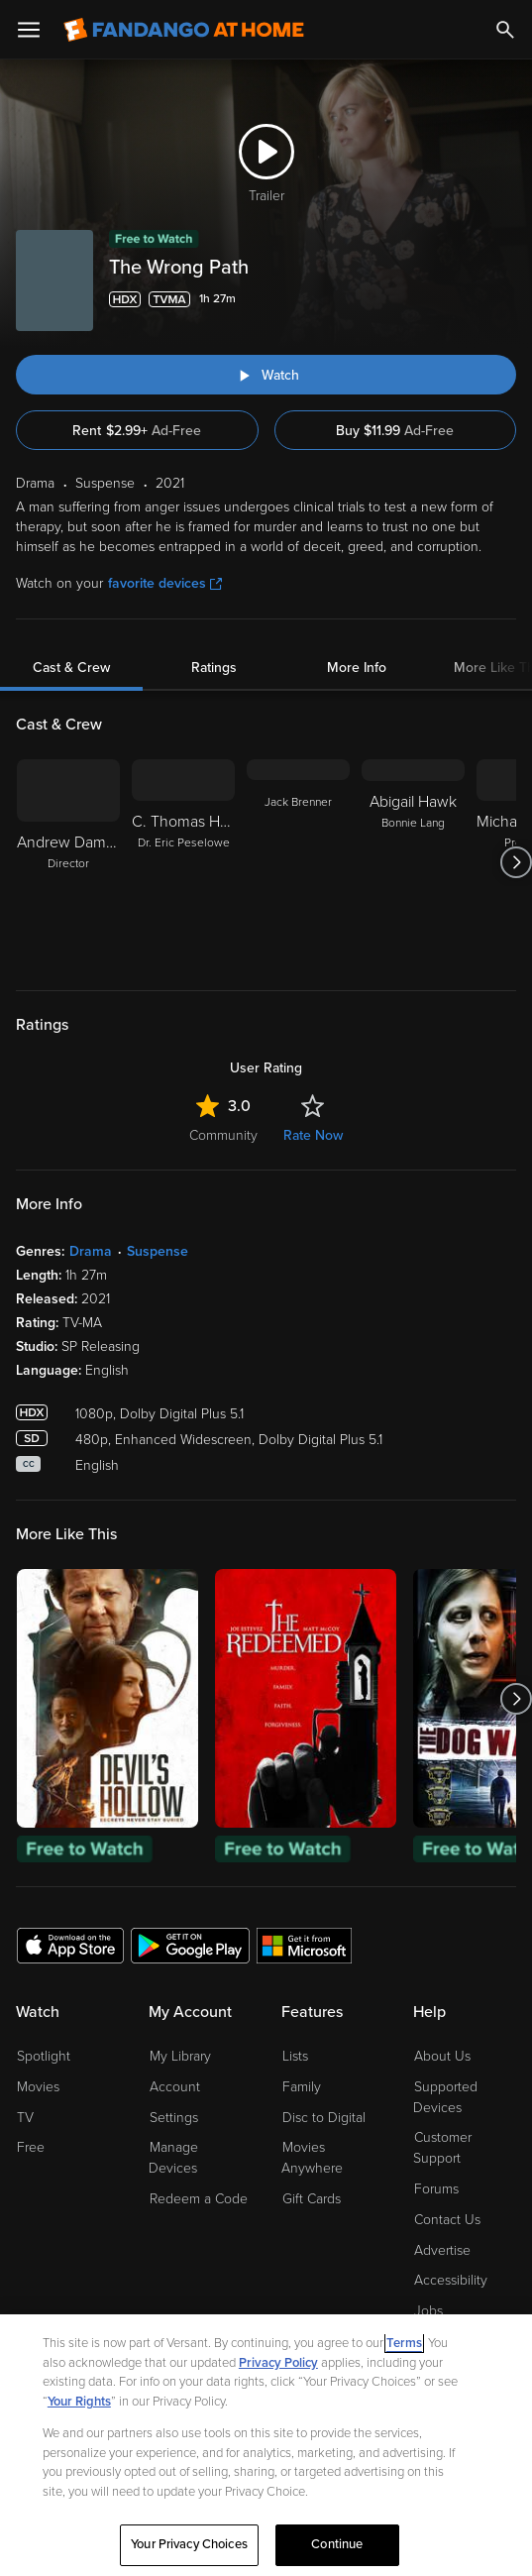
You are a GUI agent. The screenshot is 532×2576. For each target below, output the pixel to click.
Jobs (428, 2310)
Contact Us (447, 2219)
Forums (436, 2189)
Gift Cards (311, 2198)
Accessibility (450, 2280)
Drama (90, 1251)
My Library (180, 2056)
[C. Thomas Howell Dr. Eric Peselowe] (183, 862)
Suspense (157, 1251)
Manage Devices (173, 2158)
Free (31, 2147)
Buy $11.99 (395, 430)
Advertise (442, 2250)
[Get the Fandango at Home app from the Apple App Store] (70, 1944)
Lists (295, 2056)
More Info (356, 667)
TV (25, 2117)
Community (223, 1135)
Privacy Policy (278, 2363)
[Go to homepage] (183, 30)
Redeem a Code (199, 2198)
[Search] (505, 30)
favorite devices (165, 583)
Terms (404, 2343)
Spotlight (43, 2056)
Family (301, 2086)
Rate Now (313, 1135)
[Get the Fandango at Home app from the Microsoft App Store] (304, 1944)
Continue (337, 2544)
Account (175, 2086)
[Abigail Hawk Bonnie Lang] (413, 862)
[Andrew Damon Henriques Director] (68, 862)
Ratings (214, 667)
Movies (38, 2086)
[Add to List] (504, 299)
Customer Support (442, 2148)
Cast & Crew (71, 667)
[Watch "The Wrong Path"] (266, 374)
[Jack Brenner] (298, 862)
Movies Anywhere (312, 2158)
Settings (174, 2117)
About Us (442, 2056)
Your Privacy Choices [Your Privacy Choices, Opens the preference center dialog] (189, 2544)
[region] (266, 2445)
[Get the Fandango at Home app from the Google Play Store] (190, 1944)
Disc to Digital (324, 2117)
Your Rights (79, 2401)
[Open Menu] (29, 29)
